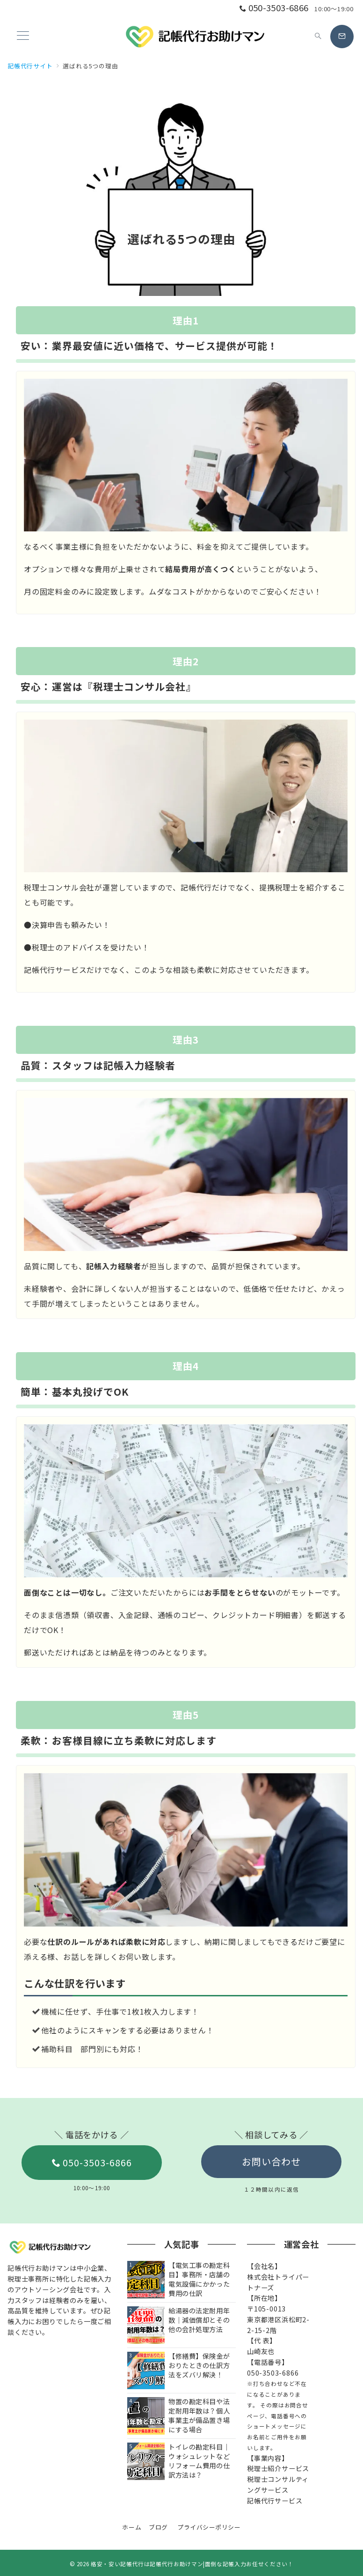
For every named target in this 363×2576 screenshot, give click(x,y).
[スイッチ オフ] (318, 36)
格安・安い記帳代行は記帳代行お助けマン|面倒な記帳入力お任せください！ (192, 2564)
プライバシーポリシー (208, 2527)
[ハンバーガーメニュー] (22, 36)
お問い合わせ (271, 2161)
